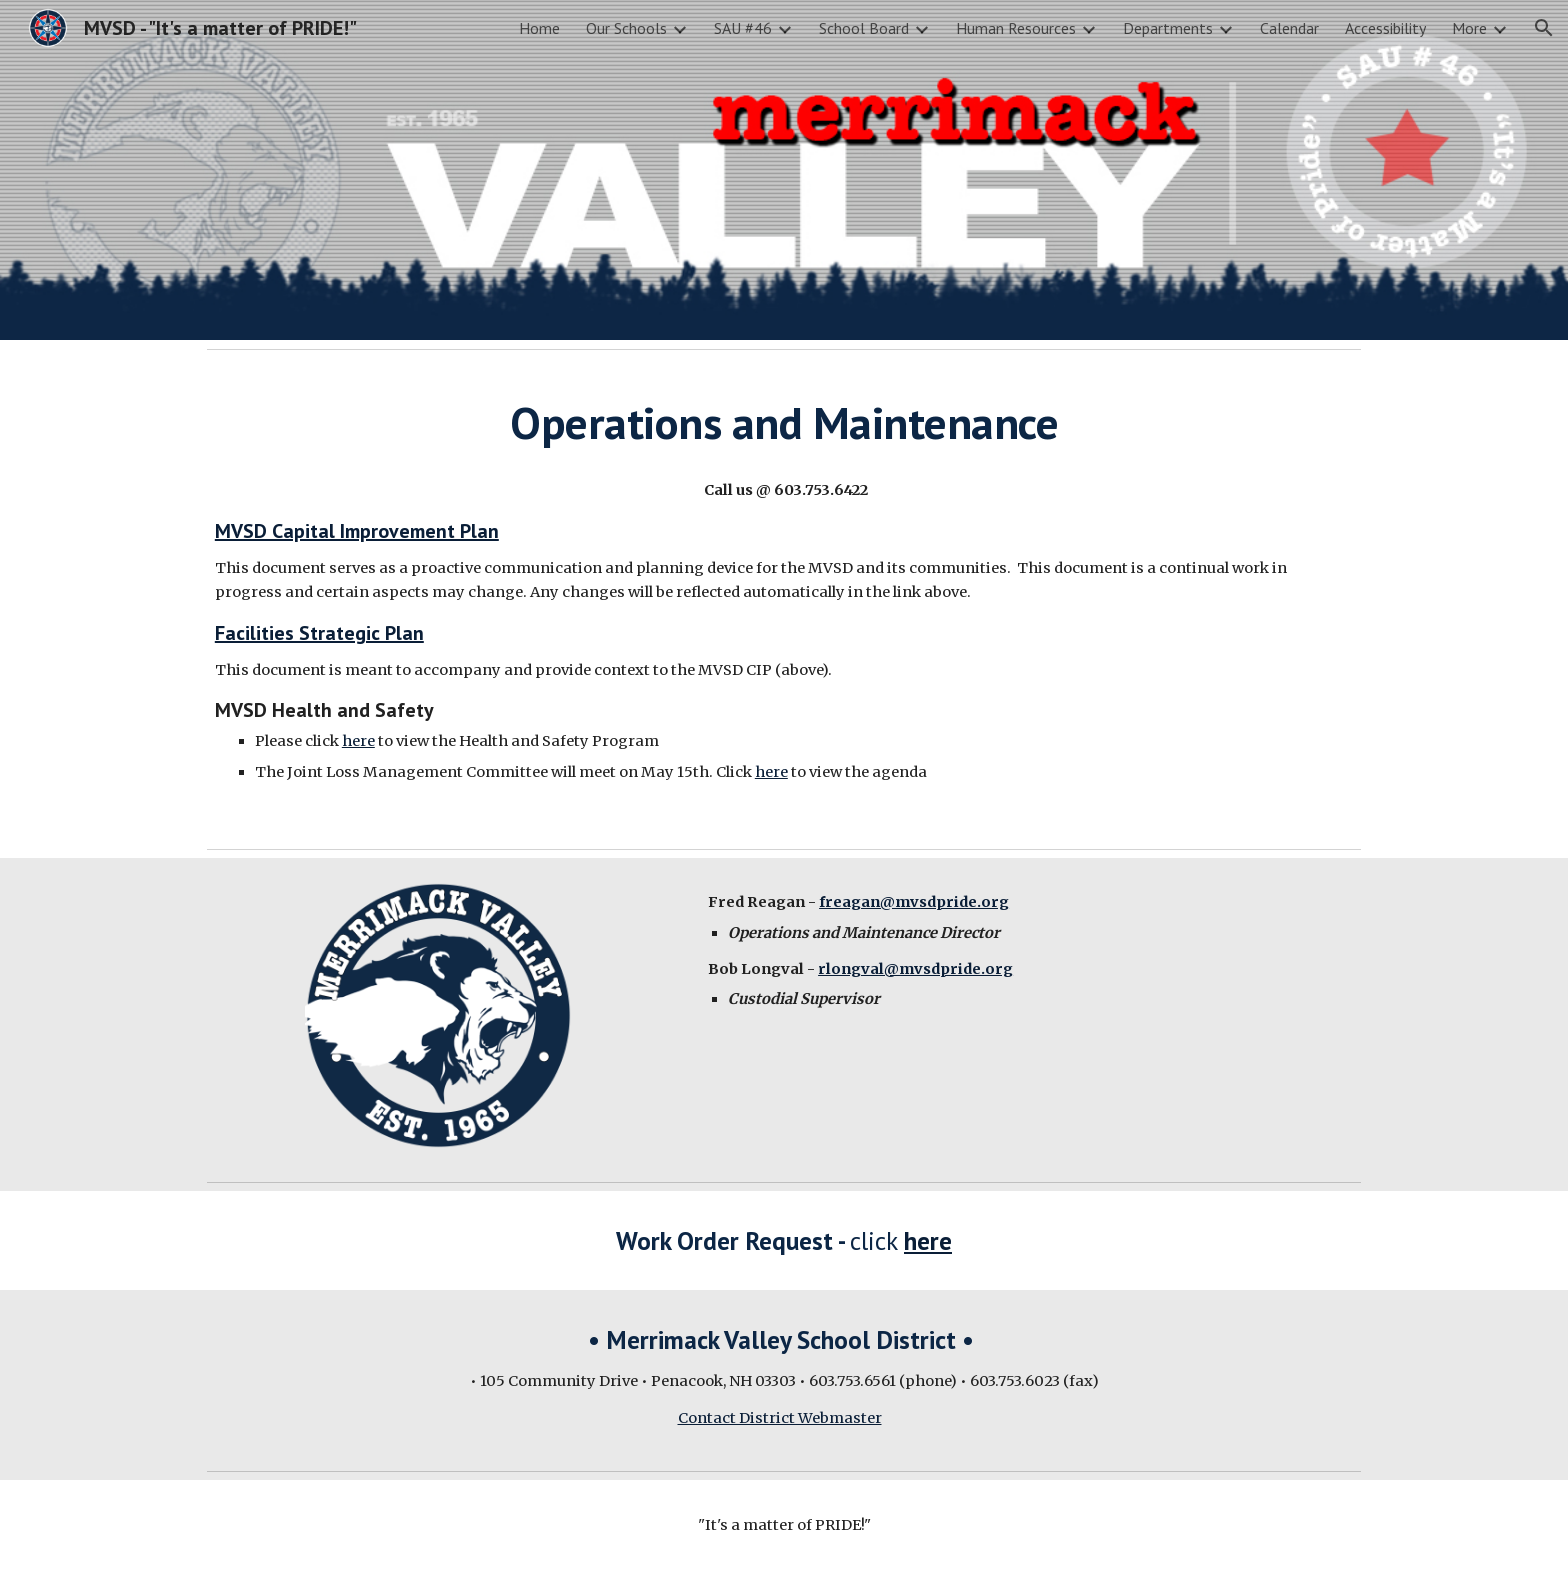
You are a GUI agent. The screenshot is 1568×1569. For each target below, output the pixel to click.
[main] (784, 423)
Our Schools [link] (626, 28)
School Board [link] (864, 28)
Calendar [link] (1289, 28)
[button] (1544, 28)
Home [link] (539, 28)
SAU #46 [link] (743, 28)
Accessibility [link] (1385, 28)
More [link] (1469, 28)
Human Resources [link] (1016, 28)
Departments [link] (1168, 28)
